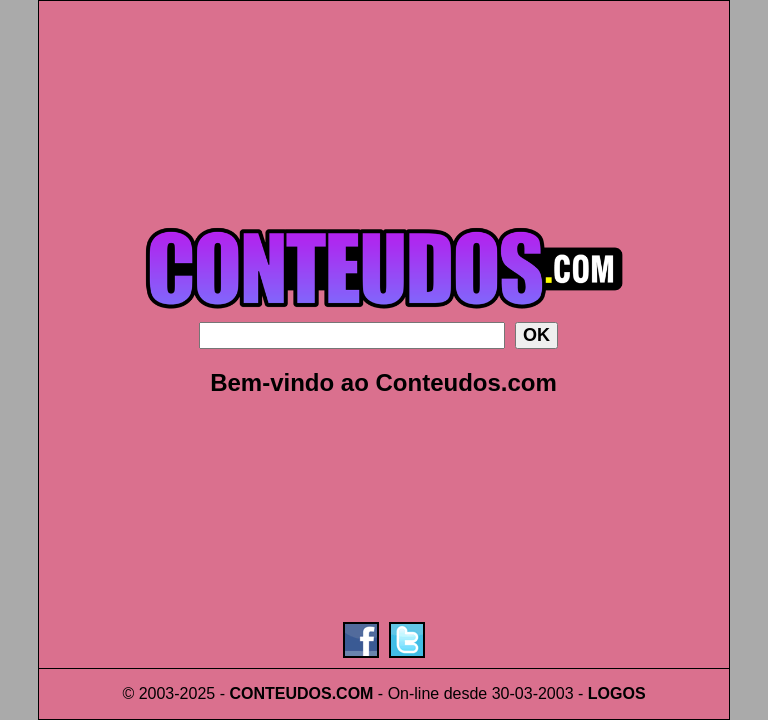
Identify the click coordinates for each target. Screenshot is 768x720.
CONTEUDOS (280, 693)
